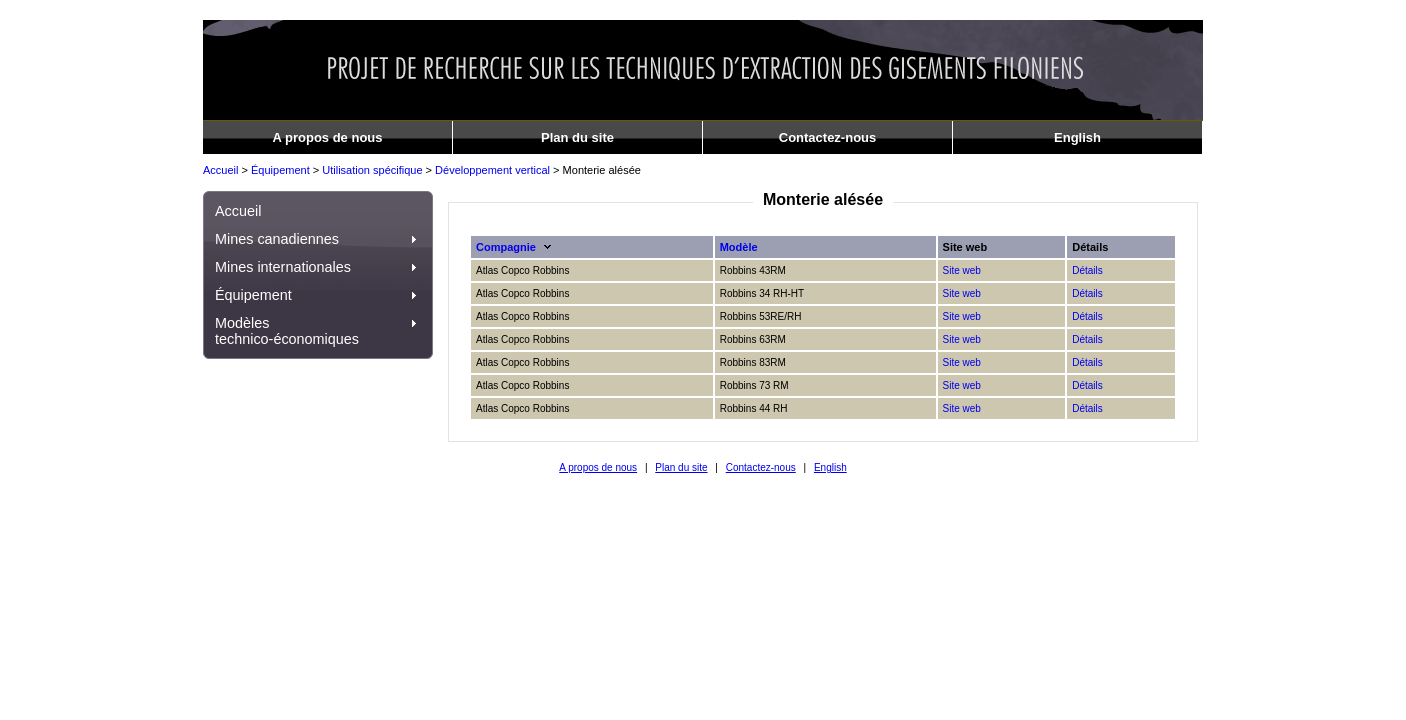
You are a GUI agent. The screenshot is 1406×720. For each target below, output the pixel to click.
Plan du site (577, 137)
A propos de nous (327, 137)
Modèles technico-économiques (318, 331)
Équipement (280, 170)
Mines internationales (318, 267)
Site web (962, 270)
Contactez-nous (828, 137)
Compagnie (506, 247)
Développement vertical (492, 170)
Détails (1087, 270)
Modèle (739, 247)
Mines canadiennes (318, 239)
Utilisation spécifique (372, 170)
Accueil (220, 170)
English (1077, 137)
